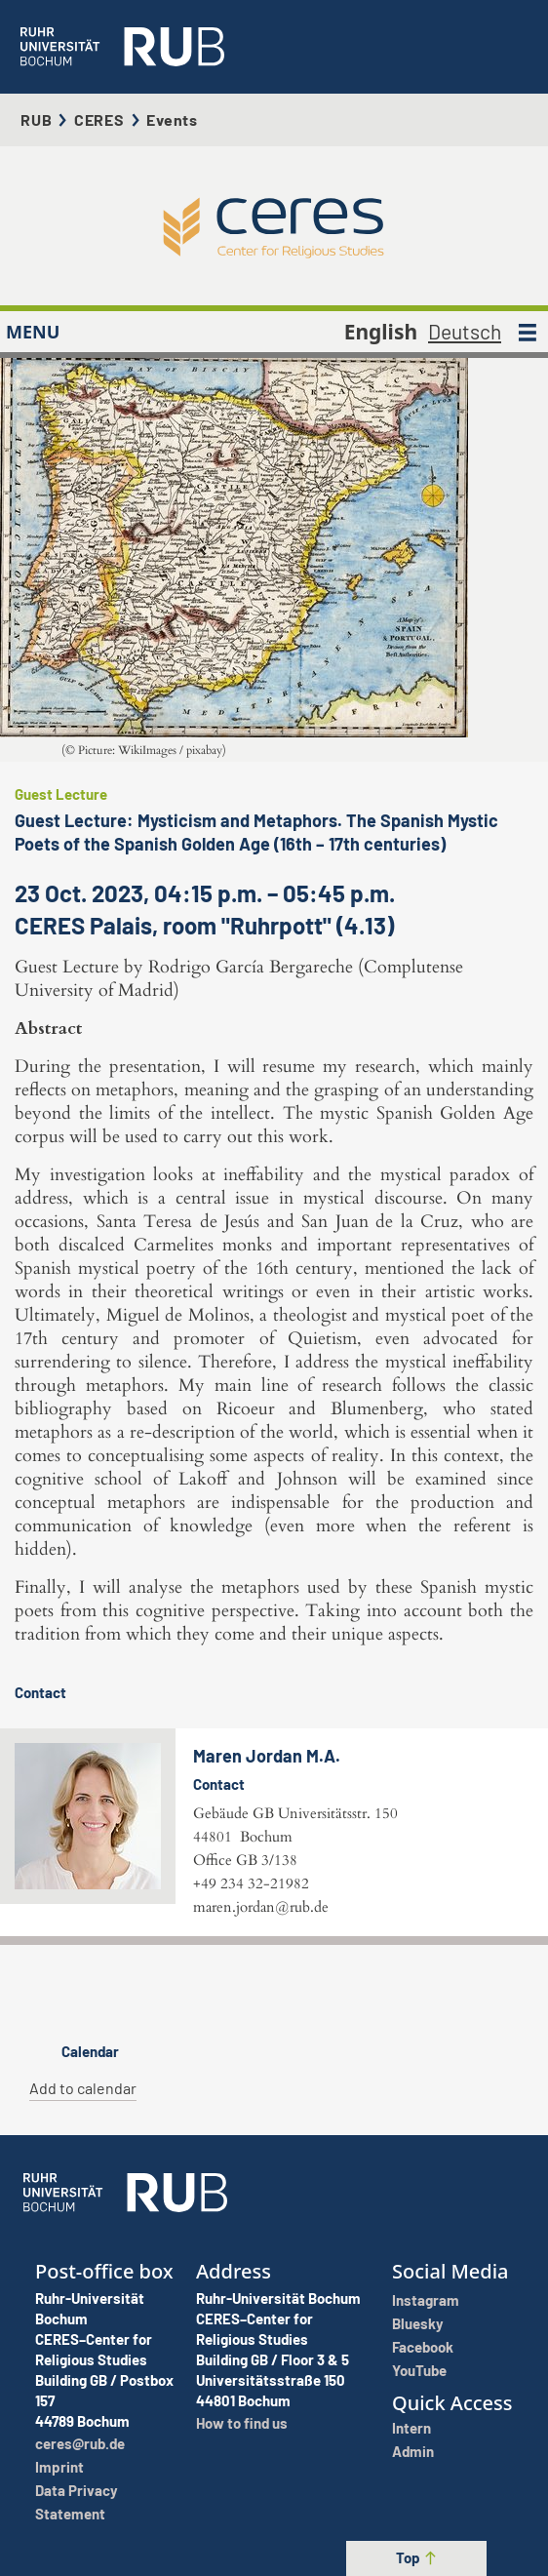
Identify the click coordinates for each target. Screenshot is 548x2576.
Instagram (425, 2300)
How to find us (242, 2423)
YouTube (419, 2370)
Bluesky (418, 2323)
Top (417, 2557)
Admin (413, 2451)
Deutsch (464, 331)
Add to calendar (83, 2088)
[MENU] (527, 331)
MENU (32, 331)
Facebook (422, 2347)
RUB (36, 119)
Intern (411, 2428)
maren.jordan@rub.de (261, 1907)
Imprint (59, 2467)
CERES (99, 119)
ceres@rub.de (80, 2443)
